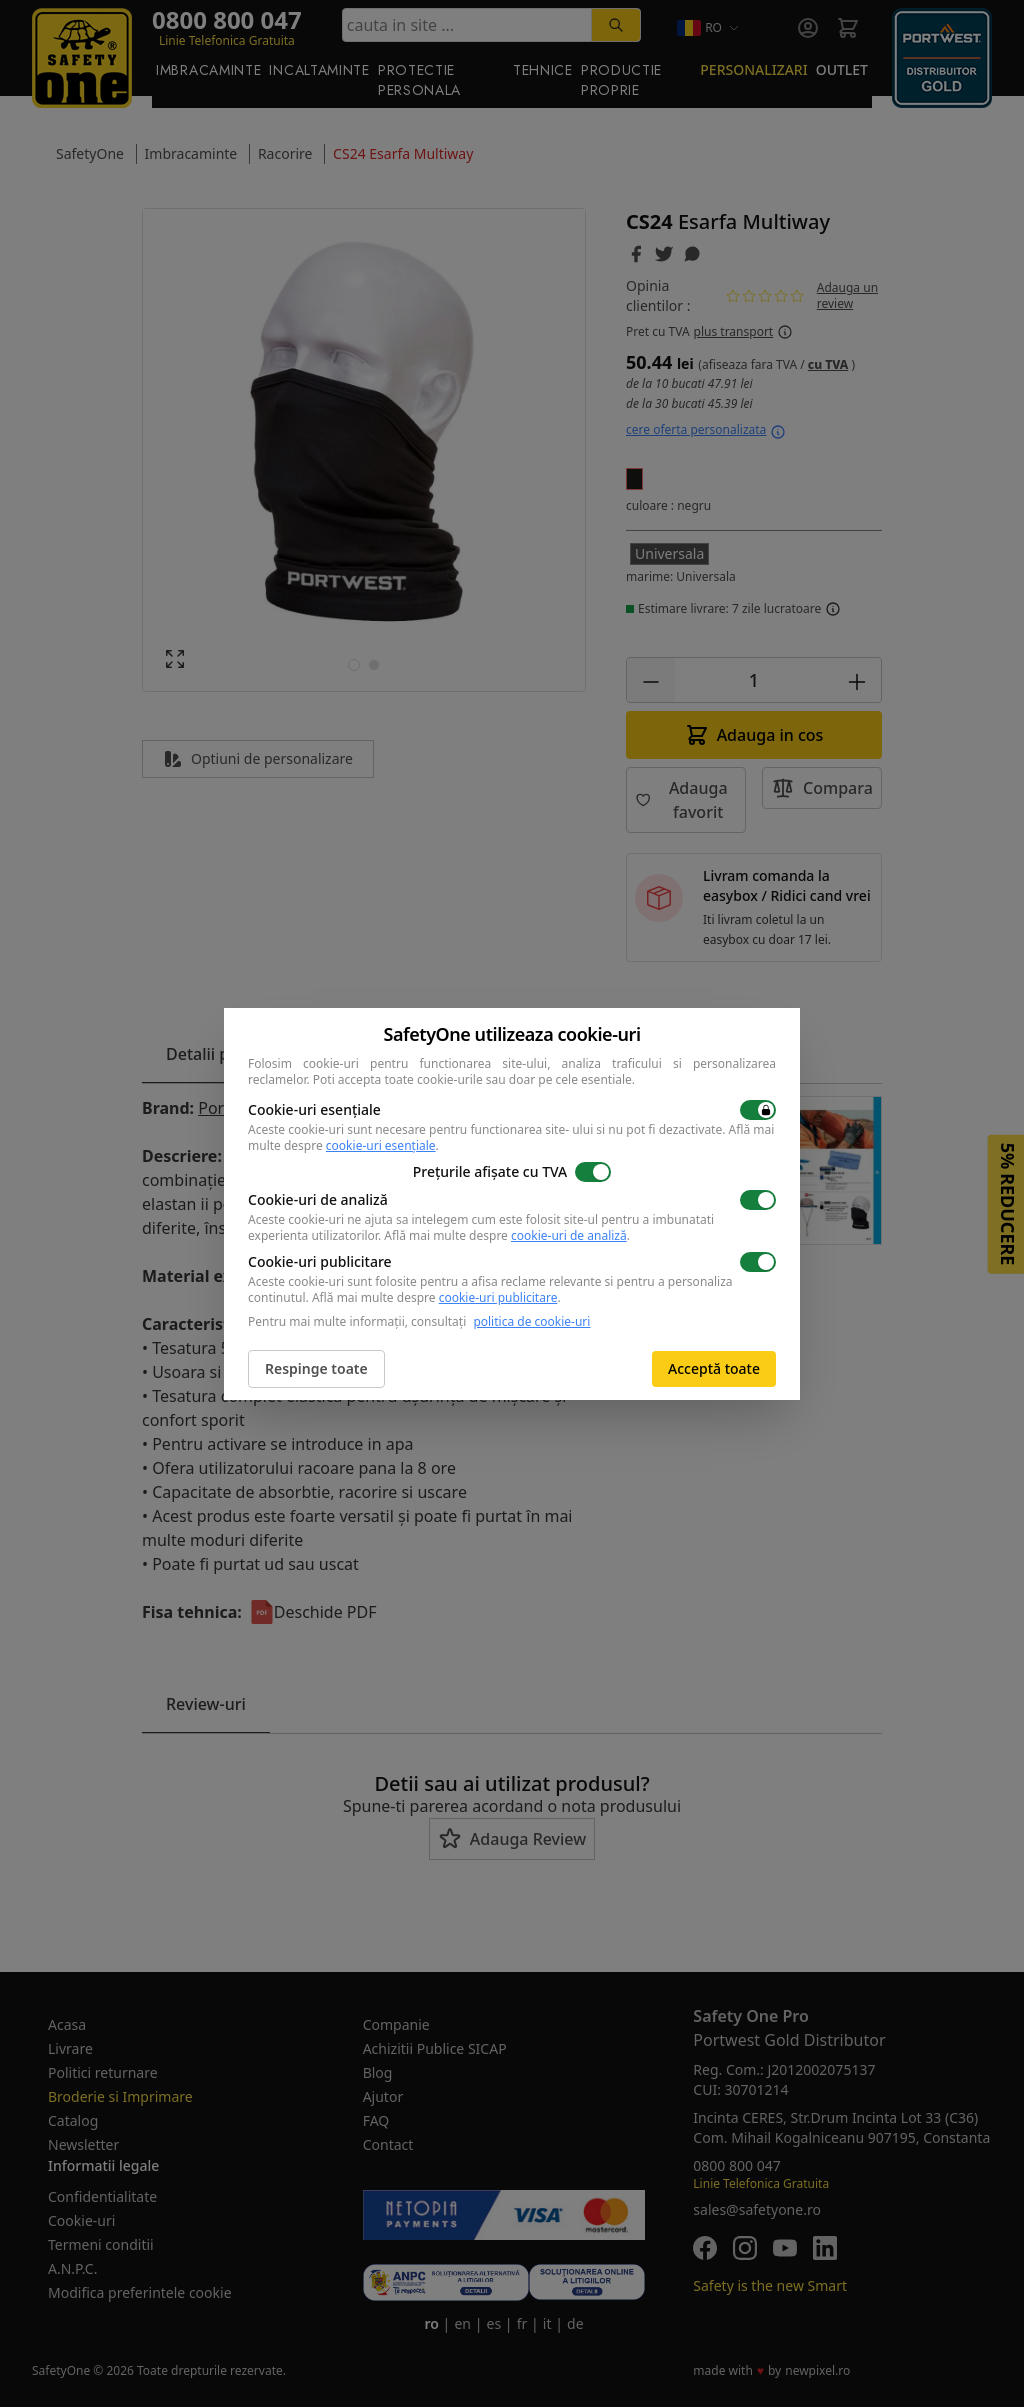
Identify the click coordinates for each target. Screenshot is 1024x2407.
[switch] (758, 1110)
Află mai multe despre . (507, 1235)
